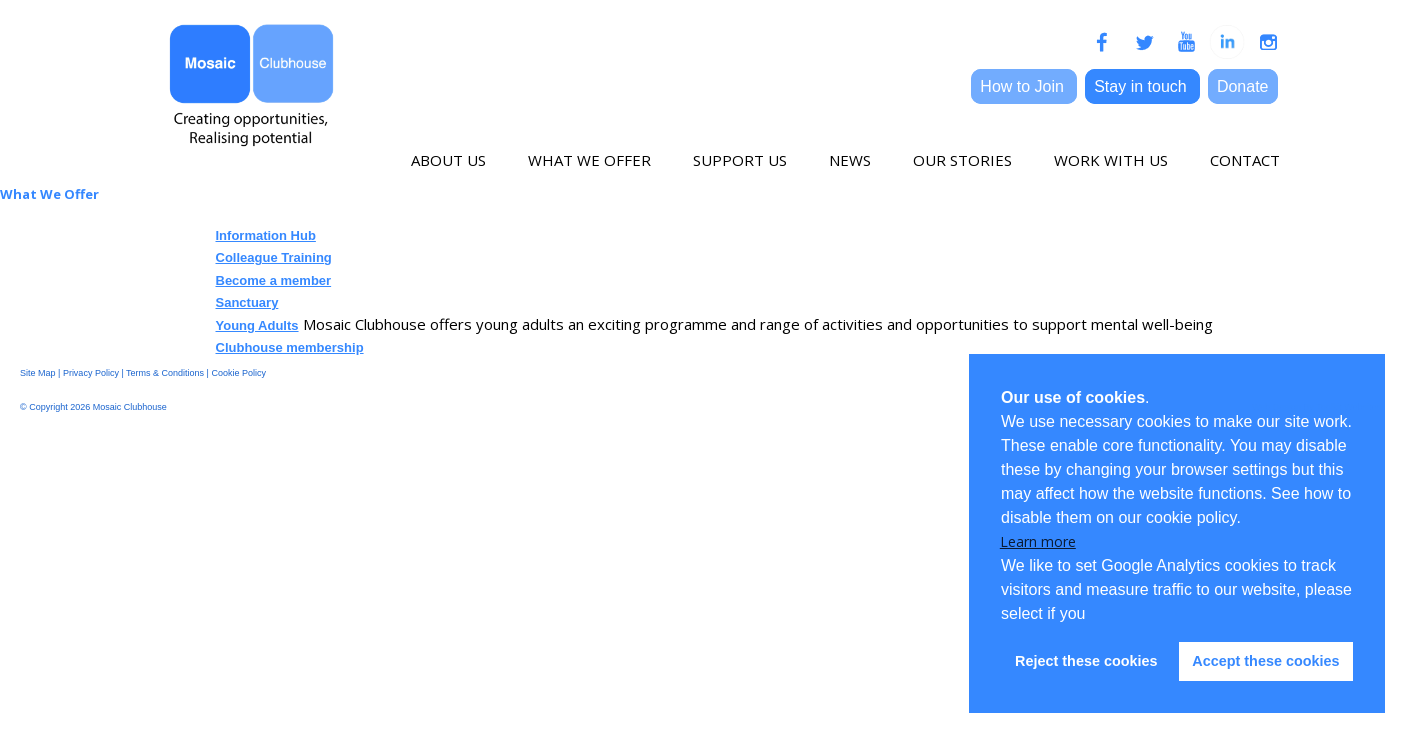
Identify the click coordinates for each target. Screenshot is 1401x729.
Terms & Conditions (165, 373)
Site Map (38, 373)
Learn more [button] (1038, 541)
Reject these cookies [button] (1086, 661)
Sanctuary (247, 302)
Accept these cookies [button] (1265, 661)
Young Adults (257, 325)
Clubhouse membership (290, 347)
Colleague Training (274, 257)
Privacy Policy (91, 373)
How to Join (1024, 86)
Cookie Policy (238, 373)
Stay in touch (1142, 86)
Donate (1243, 86)
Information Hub (266, 235)
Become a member (274, 280)
